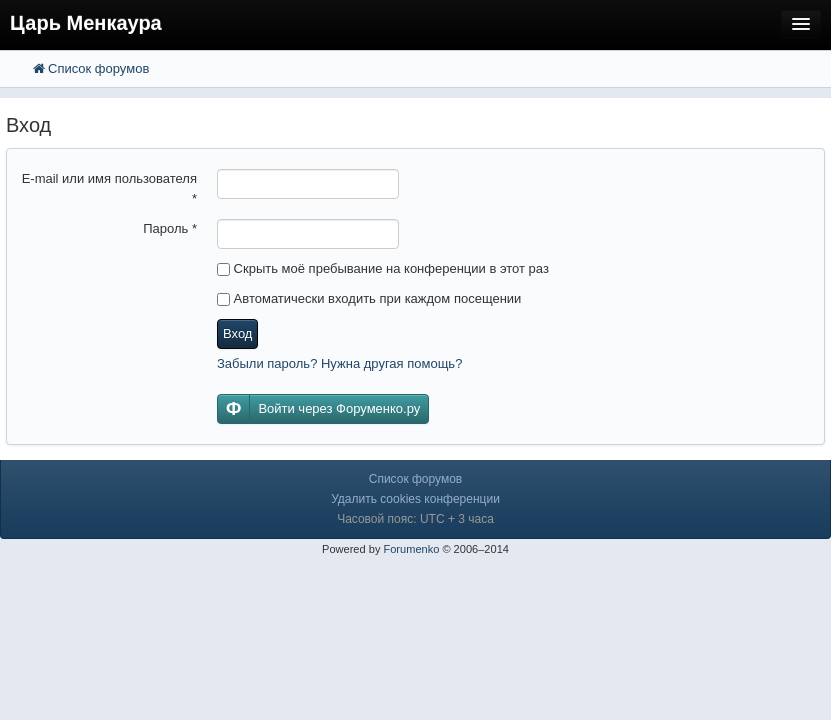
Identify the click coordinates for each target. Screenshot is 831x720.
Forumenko (411, 549)
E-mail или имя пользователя (109, 188)
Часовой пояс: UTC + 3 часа (415, 519)
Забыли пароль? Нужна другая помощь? (339, 363)
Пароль (170, 228)
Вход (237, 333)
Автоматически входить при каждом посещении (369, 298)
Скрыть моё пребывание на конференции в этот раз (383, 268)
